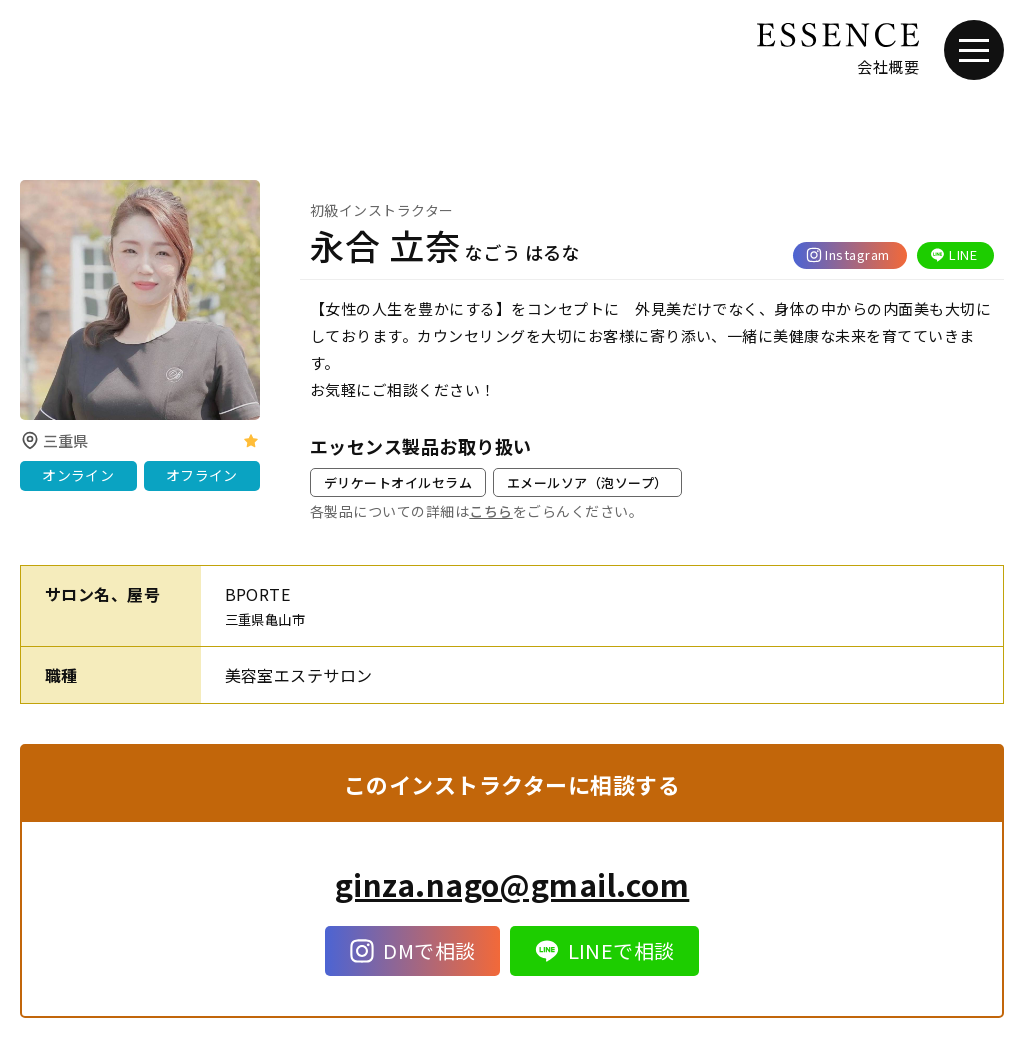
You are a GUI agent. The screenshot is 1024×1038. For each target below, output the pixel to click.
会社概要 (888, 66)
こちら (490, 511)
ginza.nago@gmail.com (512, 884)
